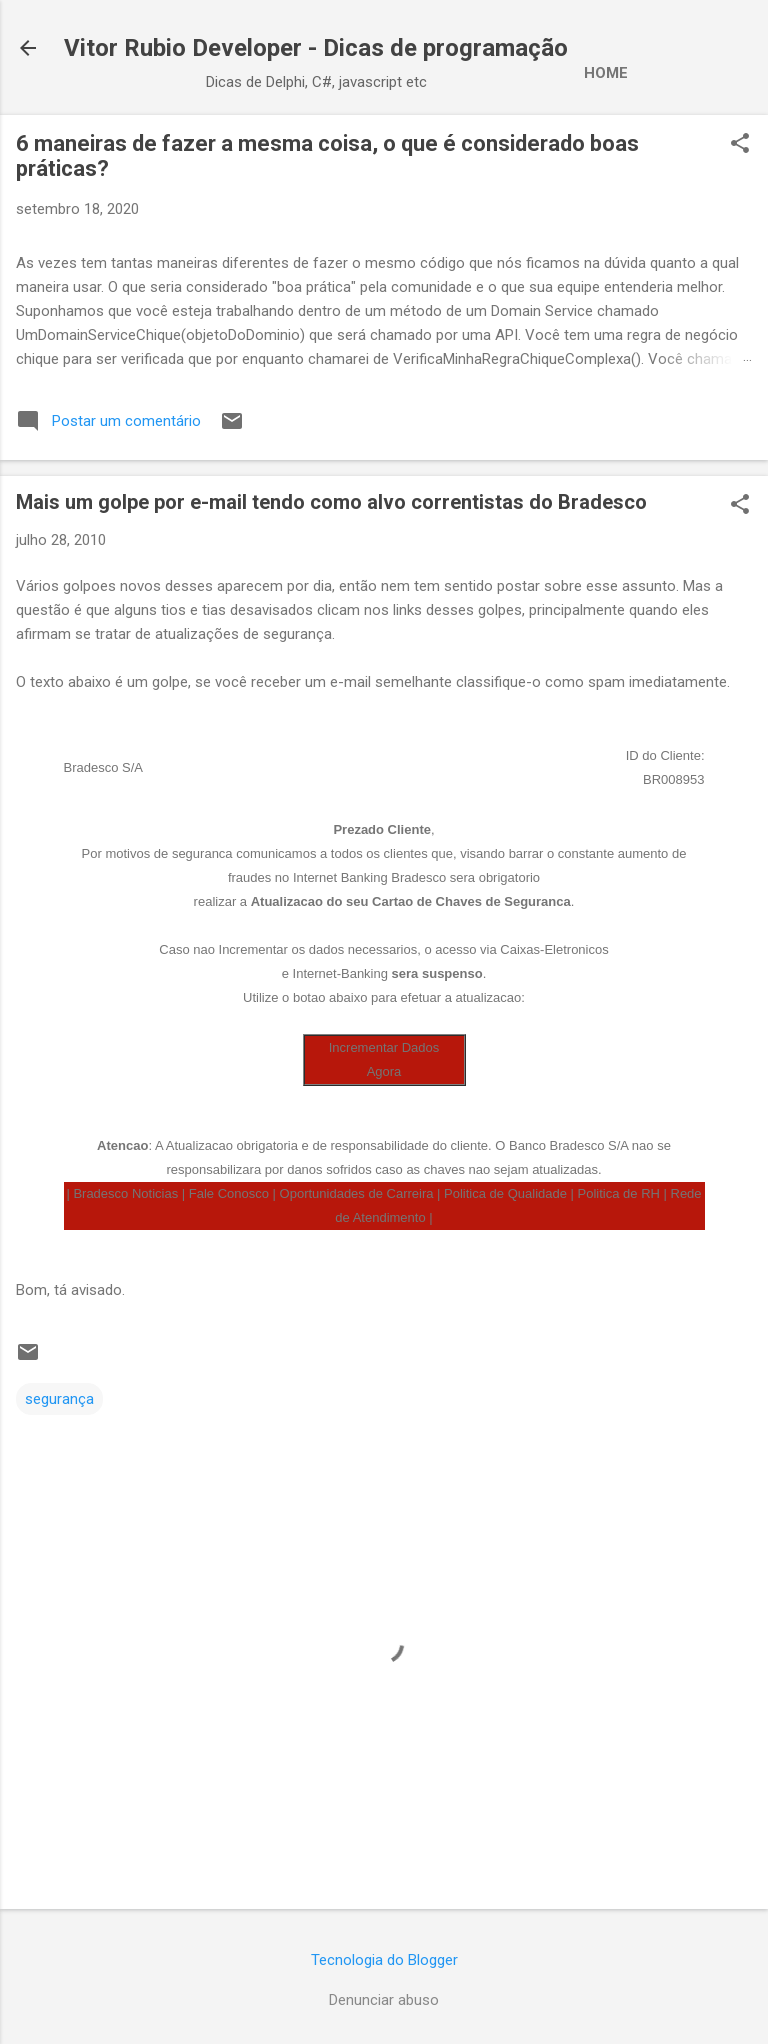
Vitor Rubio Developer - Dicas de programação (316, 48)
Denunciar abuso (384, 2000)
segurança (59, 1399)
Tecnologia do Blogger (384, 1960)
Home (606, 73)
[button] (740, 145)
